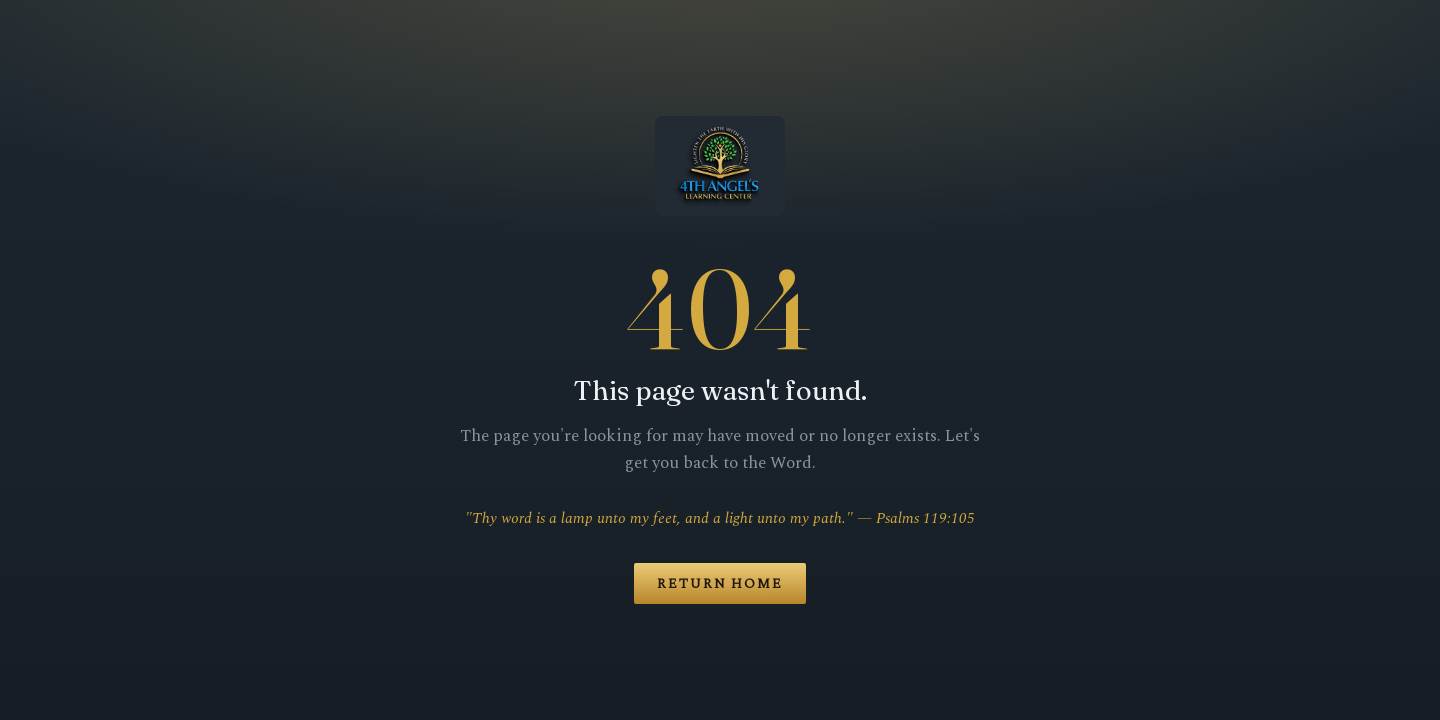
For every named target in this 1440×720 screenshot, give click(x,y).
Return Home (720, 584)
